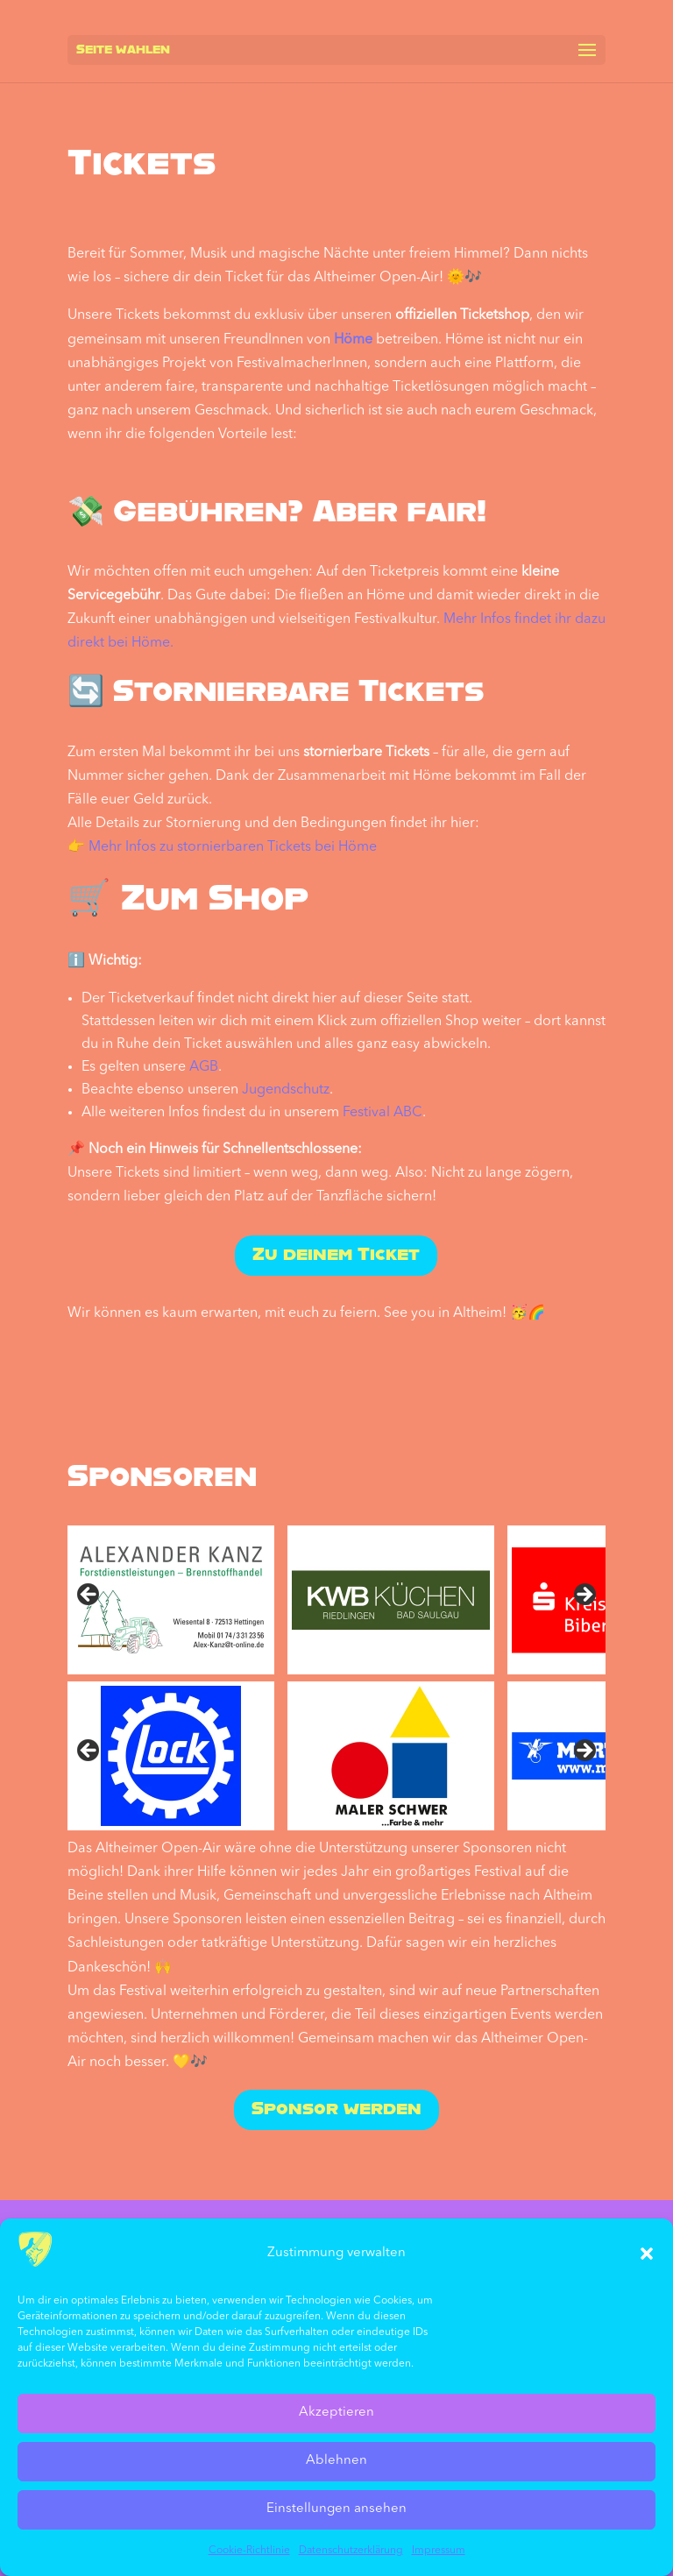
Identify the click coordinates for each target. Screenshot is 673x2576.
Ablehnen (336, 2460)
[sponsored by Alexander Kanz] (170, 1599)
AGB (203, 1067)
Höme (353, 340)
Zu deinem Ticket (336, 1255)
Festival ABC (382, 1113)
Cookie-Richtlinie (249, 2550)
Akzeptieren (336, 2412)
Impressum (438, 2550)
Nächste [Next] (583, 1751)
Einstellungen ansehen (336, 2509)
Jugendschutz (285, 1090)
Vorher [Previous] (89, 1751)
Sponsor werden (336, 2110)
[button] (646, 2253)
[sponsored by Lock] (170, 1755)
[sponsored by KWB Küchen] (390, 1599)
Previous (89, 1595)
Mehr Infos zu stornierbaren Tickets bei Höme (233, 847)
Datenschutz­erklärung (351, 2550)
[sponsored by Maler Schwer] (390, 1755)
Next (583, 1595)
